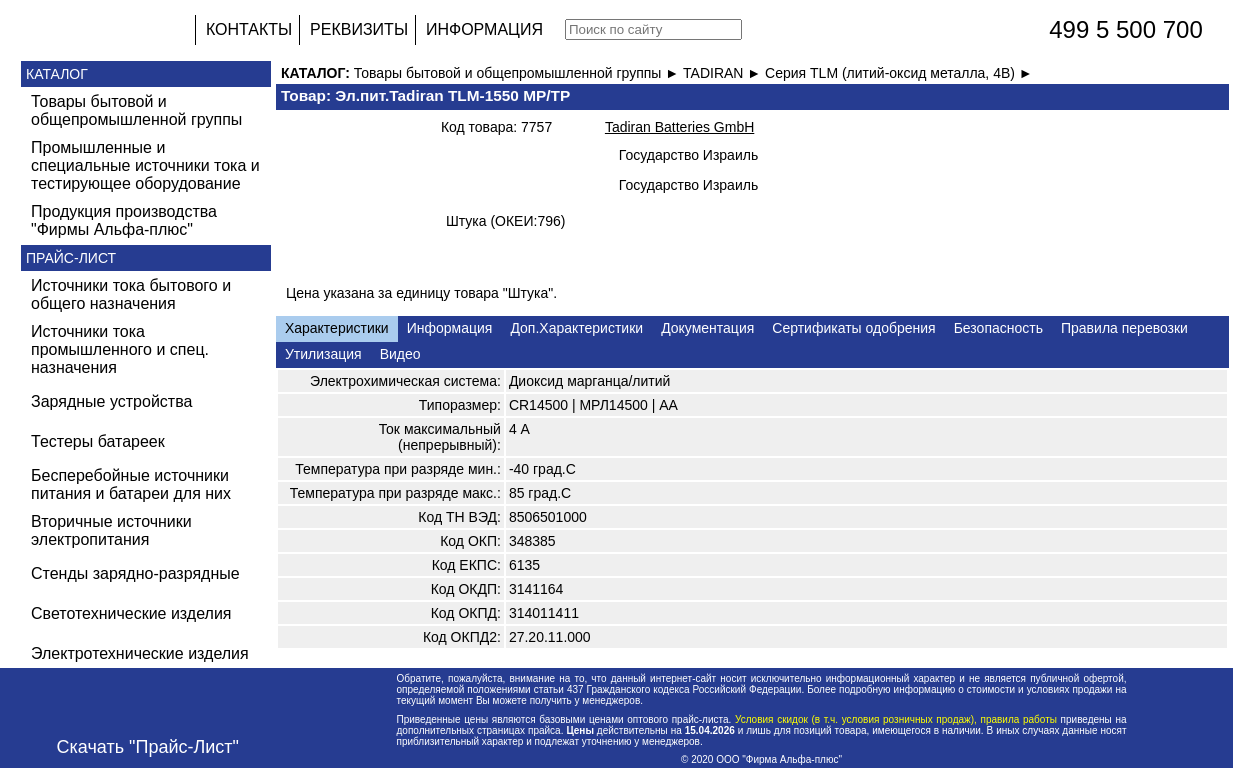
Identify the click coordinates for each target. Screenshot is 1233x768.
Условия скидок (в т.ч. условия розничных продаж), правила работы (895, 719)
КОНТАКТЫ (249, 29)
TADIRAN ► (724, 73)
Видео (400, 354)
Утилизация (323, 354)
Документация (707, 328)
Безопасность (998, 328)
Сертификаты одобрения (853, 328)
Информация (450, 328)
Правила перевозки (1124, 328)
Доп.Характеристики (576, 328)
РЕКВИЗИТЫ (359, 29)
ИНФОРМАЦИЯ (484, 29)
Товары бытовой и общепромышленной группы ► (518, 73)
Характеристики (337, 328)
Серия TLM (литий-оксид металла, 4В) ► (899, 73)
